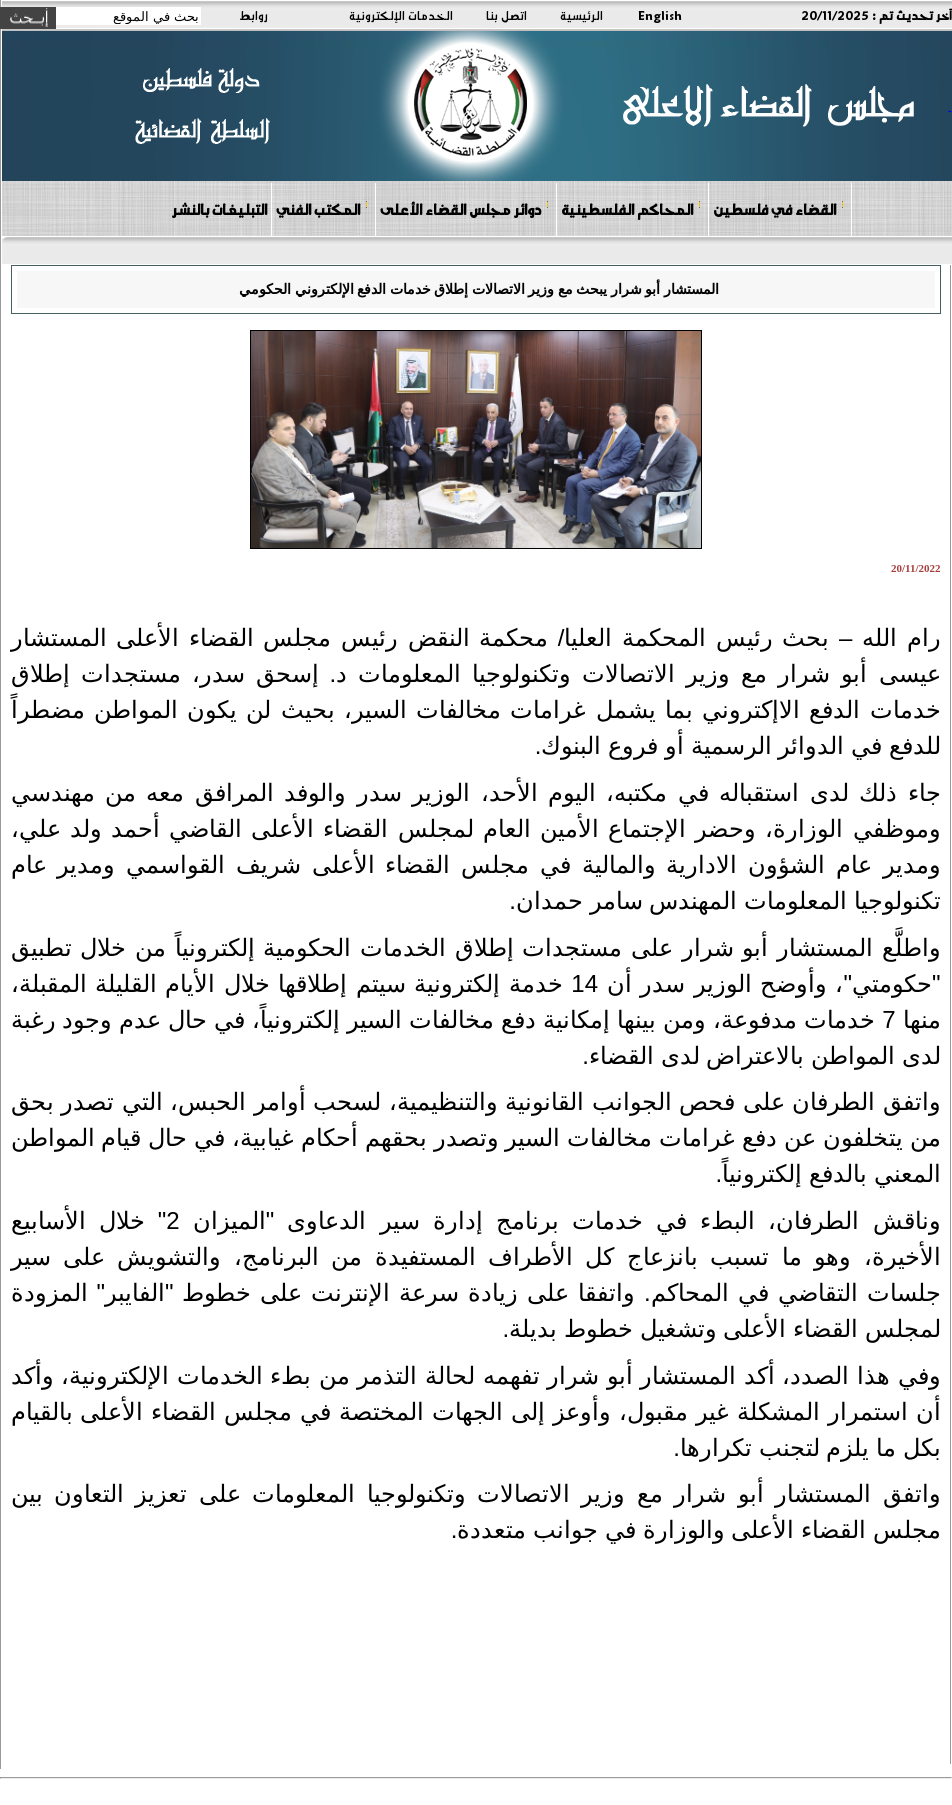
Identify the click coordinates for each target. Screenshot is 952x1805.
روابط (253, 15)
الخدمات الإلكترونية (401, 15)
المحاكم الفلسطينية (631, 208)
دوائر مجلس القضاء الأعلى (465, 208)
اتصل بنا (506, 15)
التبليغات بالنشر (219, 209)
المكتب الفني (322, 208)
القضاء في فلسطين (779, 208)
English (660, 15)
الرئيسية (581, 15)
